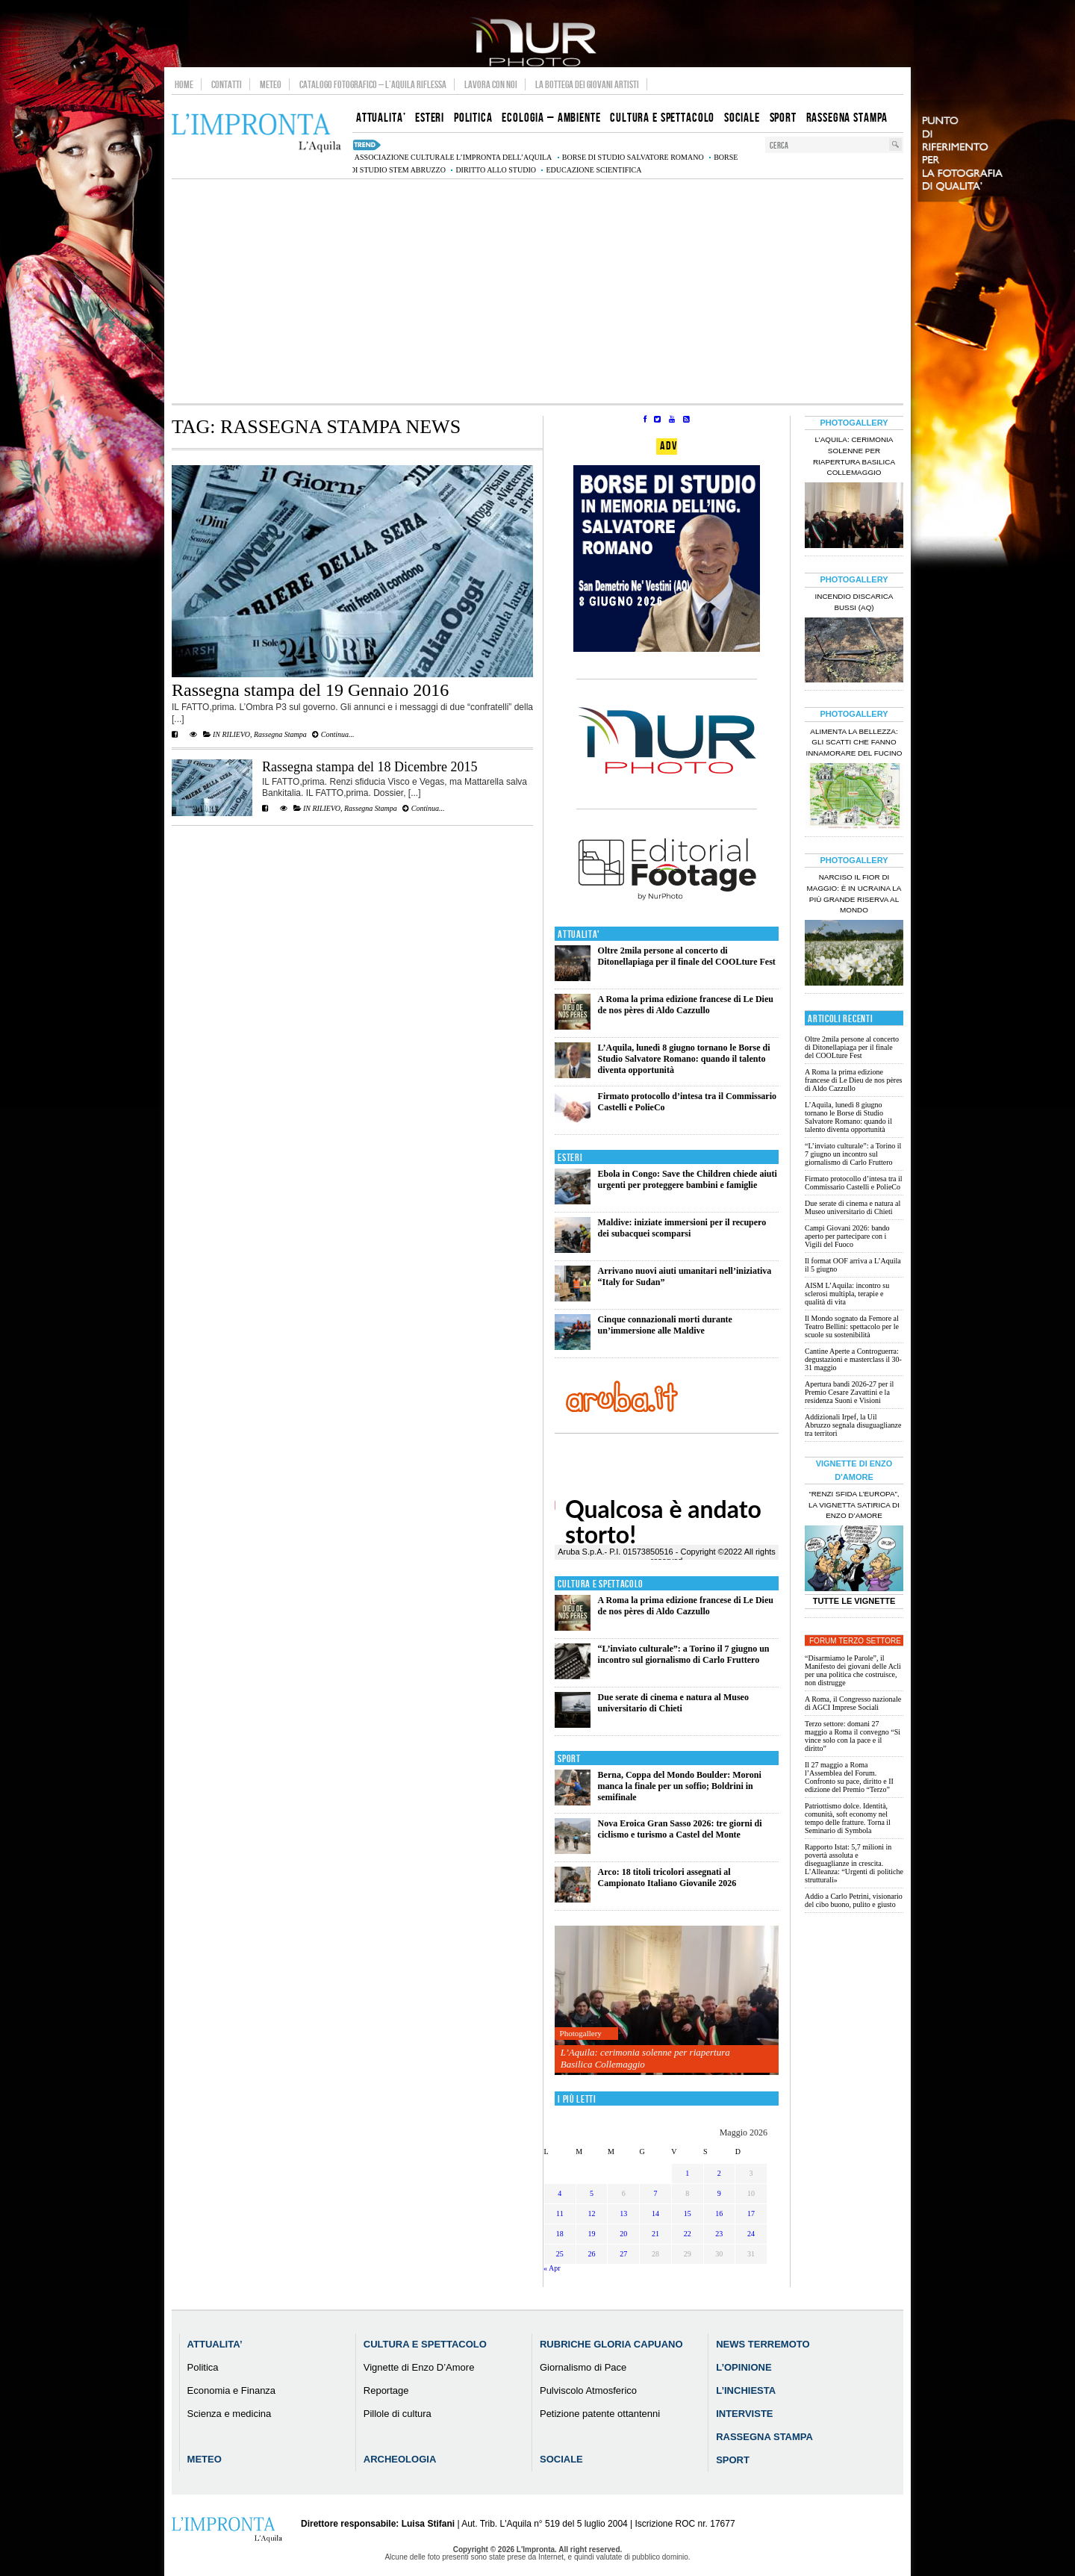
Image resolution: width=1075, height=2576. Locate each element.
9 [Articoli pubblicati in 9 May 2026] (719, 2193)
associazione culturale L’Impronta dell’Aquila (453, 157)
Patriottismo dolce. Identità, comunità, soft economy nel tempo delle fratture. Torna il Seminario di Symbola (848, 1818)
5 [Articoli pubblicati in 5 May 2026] (591, 2193)
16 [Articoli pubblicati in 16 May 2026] (719, 2213)
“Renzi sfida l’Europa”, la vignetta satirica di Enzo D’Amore (854, 1505)
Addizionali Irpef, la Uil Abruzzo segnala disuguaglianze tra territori (853, 1425)
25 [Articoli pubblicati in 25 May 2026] (560, 2254)
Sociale (561, 2459)
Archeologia (400, 2459)
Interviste (744, 2413)
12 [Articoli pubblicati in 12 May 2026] (592, 2213)
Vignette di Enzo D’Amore (419, 2367)
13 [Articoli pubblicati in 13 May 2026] (623, 2213)
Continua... (333, 734)
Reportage (386, 2390)
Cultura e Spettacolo (601, 1584)
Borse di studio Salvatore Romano (633, 157)
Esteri (570, 1157)
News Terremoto (762, 2344)
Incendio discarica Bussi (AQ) (854, 602)
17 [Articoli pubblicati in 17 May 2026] (751, 2213)
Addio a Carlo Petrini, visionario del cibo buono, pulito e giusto (854, 1900)
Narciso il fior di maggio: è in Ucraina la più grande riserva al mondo (854, 894)
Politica (203, 2367)
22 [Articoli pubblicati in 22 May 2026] (687, 2234)
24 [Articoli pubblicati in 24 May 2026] (751, 2234)
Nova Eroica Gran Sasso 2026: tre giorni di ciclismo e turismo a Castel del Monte (680, 1829)
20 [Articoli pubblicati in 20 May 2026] (623, 2234)
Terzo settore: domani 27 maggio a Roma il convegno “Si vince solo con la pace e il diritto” (852, 1736)
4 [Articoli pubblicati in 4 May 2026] (559, 2193)
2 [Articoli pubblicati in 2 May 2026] (719, 2173)
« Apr (552, 2268)
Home (184, 84)
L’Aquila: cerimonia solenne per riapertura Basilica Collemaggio (645, 2058)
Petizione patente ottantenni (600, 2413)
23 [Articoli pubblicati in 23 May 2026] (719, 2234)
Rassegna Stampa (280, 734)
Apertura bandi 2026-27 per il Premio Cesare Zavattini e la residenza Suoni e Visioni (849, 1392)
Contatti (226, 84)
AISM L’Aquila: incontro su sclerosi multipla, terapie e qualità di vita (847, 1293)
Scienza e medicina (229, 2413)
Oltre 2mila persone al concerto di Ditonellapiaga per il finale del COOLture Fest (687, 956)
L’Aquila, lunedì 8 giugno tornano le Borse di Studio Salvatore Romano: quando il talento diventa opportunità (684, 1058)
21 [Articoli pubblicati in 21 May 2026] (655, 2234)
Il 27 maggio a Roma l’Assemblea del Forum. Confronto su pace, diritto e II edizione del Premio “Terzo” (849, 1777)
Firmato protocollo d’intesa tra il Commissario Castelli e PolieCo (854, 1183)
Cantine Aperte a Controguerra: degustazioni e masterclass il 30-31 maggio (853, 1359)
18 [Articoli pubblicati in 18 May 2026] (560, 2234)
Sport (569, 1758)
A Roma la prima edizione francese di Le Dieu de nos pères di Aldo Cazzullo (685, 1004)
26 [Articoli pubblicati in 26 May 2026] (592, 2254)
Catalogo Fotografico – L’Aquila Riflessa (372, 84)
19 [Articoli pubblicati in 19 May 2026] (592, 2234)
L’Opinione (743, 2367)
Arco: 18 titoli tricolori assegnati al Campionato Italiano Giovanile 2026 (667, 1877)
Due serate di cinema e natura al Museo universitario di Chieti (673, 1703)
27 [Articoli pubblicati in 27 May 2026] (623, 2254)
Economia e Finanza (231, 2390)
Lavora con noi (490, 84)
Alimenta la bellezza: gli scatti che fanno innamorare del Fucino (854, 742)
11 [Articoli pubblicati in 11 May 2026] (560, 2213)
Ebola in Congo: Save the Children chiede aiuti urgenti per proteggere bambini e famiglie (687, 1179)
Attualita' (579, 934)
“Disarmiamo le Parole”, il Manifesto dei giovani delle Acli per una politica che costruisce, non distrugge (853, 1670)
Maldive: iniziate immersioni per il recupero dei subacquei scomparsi (682, 1228)
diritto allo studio (495, 170)
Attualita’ (215, 2344)
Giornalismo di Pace (583, 2367)
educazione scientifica (593, 170)
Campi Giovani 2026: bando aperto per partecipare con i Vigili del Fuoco (847, 1236)
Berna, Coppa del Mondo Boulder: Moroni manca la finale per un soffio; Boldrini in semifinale (679, 1786)
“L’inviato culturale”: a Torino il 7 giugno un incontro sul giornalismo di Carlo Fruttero (684, 1654)
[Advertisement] (537, 291)
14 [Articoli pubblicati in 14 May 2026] (655, 2213)
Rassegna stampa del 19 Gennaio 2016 (310, 690)
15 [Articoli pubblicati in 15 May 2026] (687, 2213)
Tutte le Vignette (854, 1600)
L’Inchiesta (746, 2390)
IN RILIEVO (231, 734)
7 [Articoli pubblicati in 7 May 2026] (655, 2193)
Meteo (270, 84)
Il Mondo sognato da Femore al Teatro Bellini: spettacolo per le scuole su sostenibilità (852, 1326)
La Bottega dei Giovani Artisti (587, 84)
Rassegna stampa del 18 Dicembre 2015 (369, 766)
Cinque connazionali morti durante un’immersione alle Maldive (665, 1325)
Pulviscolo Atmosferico (588, 2390)
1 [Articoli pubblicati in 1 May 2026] (687, 2173)
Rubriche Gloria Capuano (611, 2344)
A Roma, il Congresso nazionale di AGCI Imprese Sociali (853, 1703)
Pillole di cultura (397, 2413)
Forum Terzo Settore (855, 1641)
